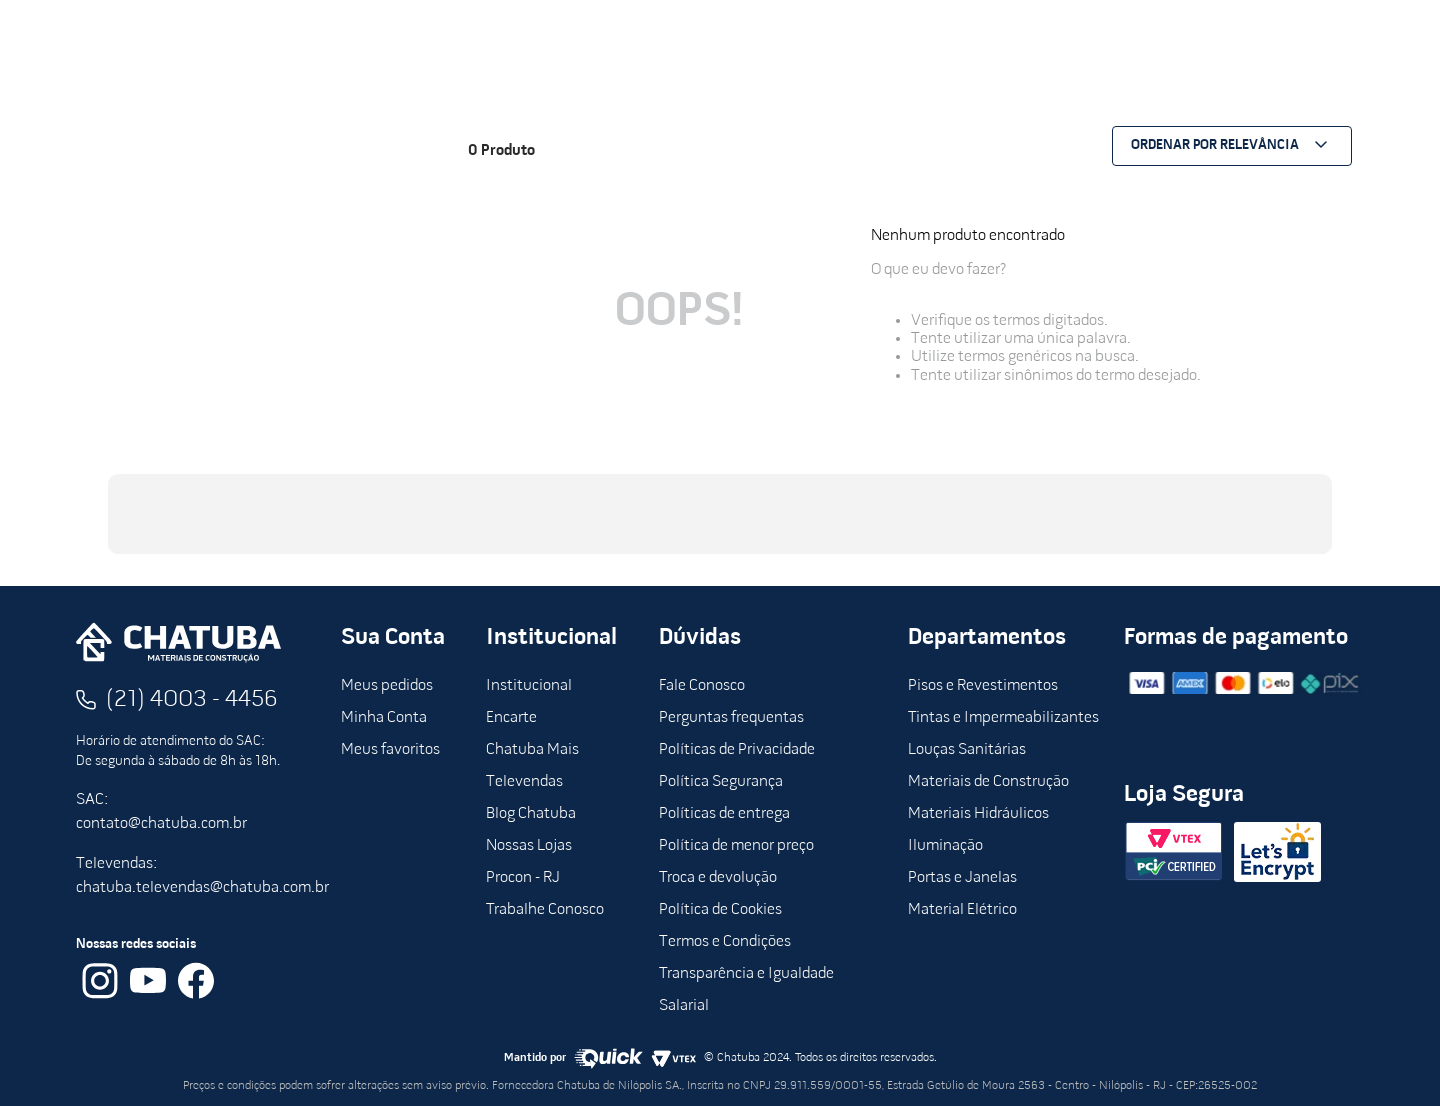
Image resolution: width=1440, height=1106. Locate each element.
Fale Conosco (702, 686)
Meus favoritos (390, 750)
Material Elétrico (962, 910)
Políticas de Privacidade (737, 750)
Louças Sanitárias (967, 750)
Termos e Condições (725, 942)
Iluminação (945, 846)
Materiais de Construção (988, 782)
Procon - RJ (523, 878)
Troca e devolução (718, 878)
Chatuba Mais (532, 750)
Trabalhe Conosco (545, 910)
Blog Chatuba (531, 814)
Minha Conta (384, 718)
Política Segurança (721, 782)
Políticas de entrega (724, 814)
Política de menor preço (736, 846)
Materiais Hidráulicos (978, 814)
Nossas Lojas (529, 846)
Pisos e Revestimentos (983, 686)
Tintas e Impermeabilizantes (1003, 718)
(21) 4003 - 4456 (192, 700)
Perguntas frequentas (731, 718)
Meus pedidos (387, 686)
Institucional (529, 686)
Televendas (524, 782)
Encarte (511, 718)
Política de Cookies (720, 910)
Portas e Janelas (962, 878)
